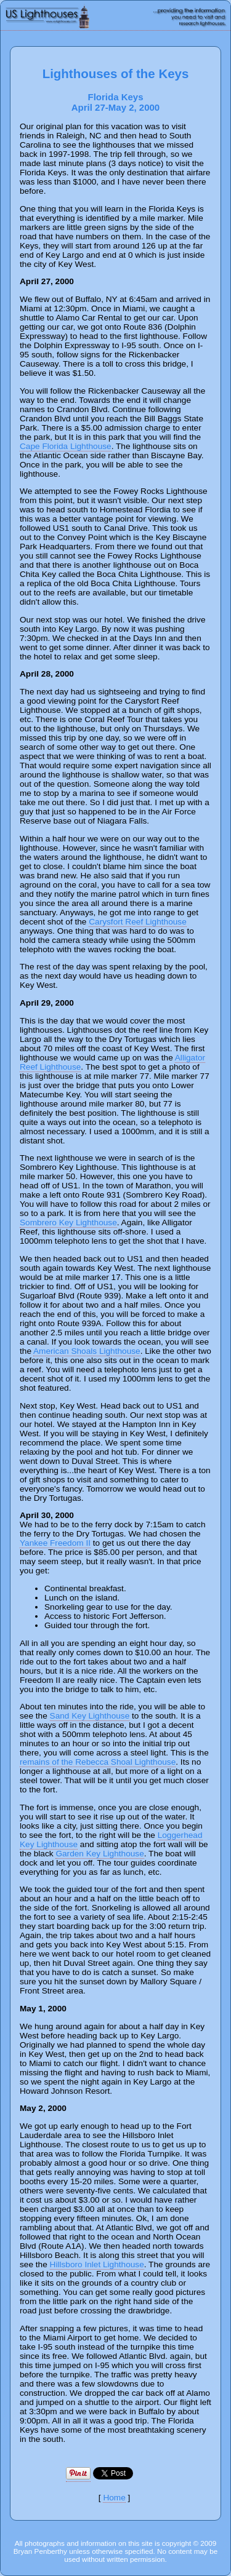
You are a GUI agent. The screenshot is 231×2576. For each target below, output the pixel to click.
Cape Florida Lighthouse (65, 446)
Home (114, 2497)
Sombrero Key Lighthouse (68, 1222)
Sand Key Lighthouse (90, 1715)
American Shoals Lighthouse (86, 1351)
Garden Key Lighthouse (99, 1853)
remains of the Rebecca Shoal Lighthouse (98, 1762)
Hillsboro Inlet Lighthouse (97, 2264)
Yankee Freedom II (55, 1543)
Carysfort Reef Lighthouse (137, 921)
